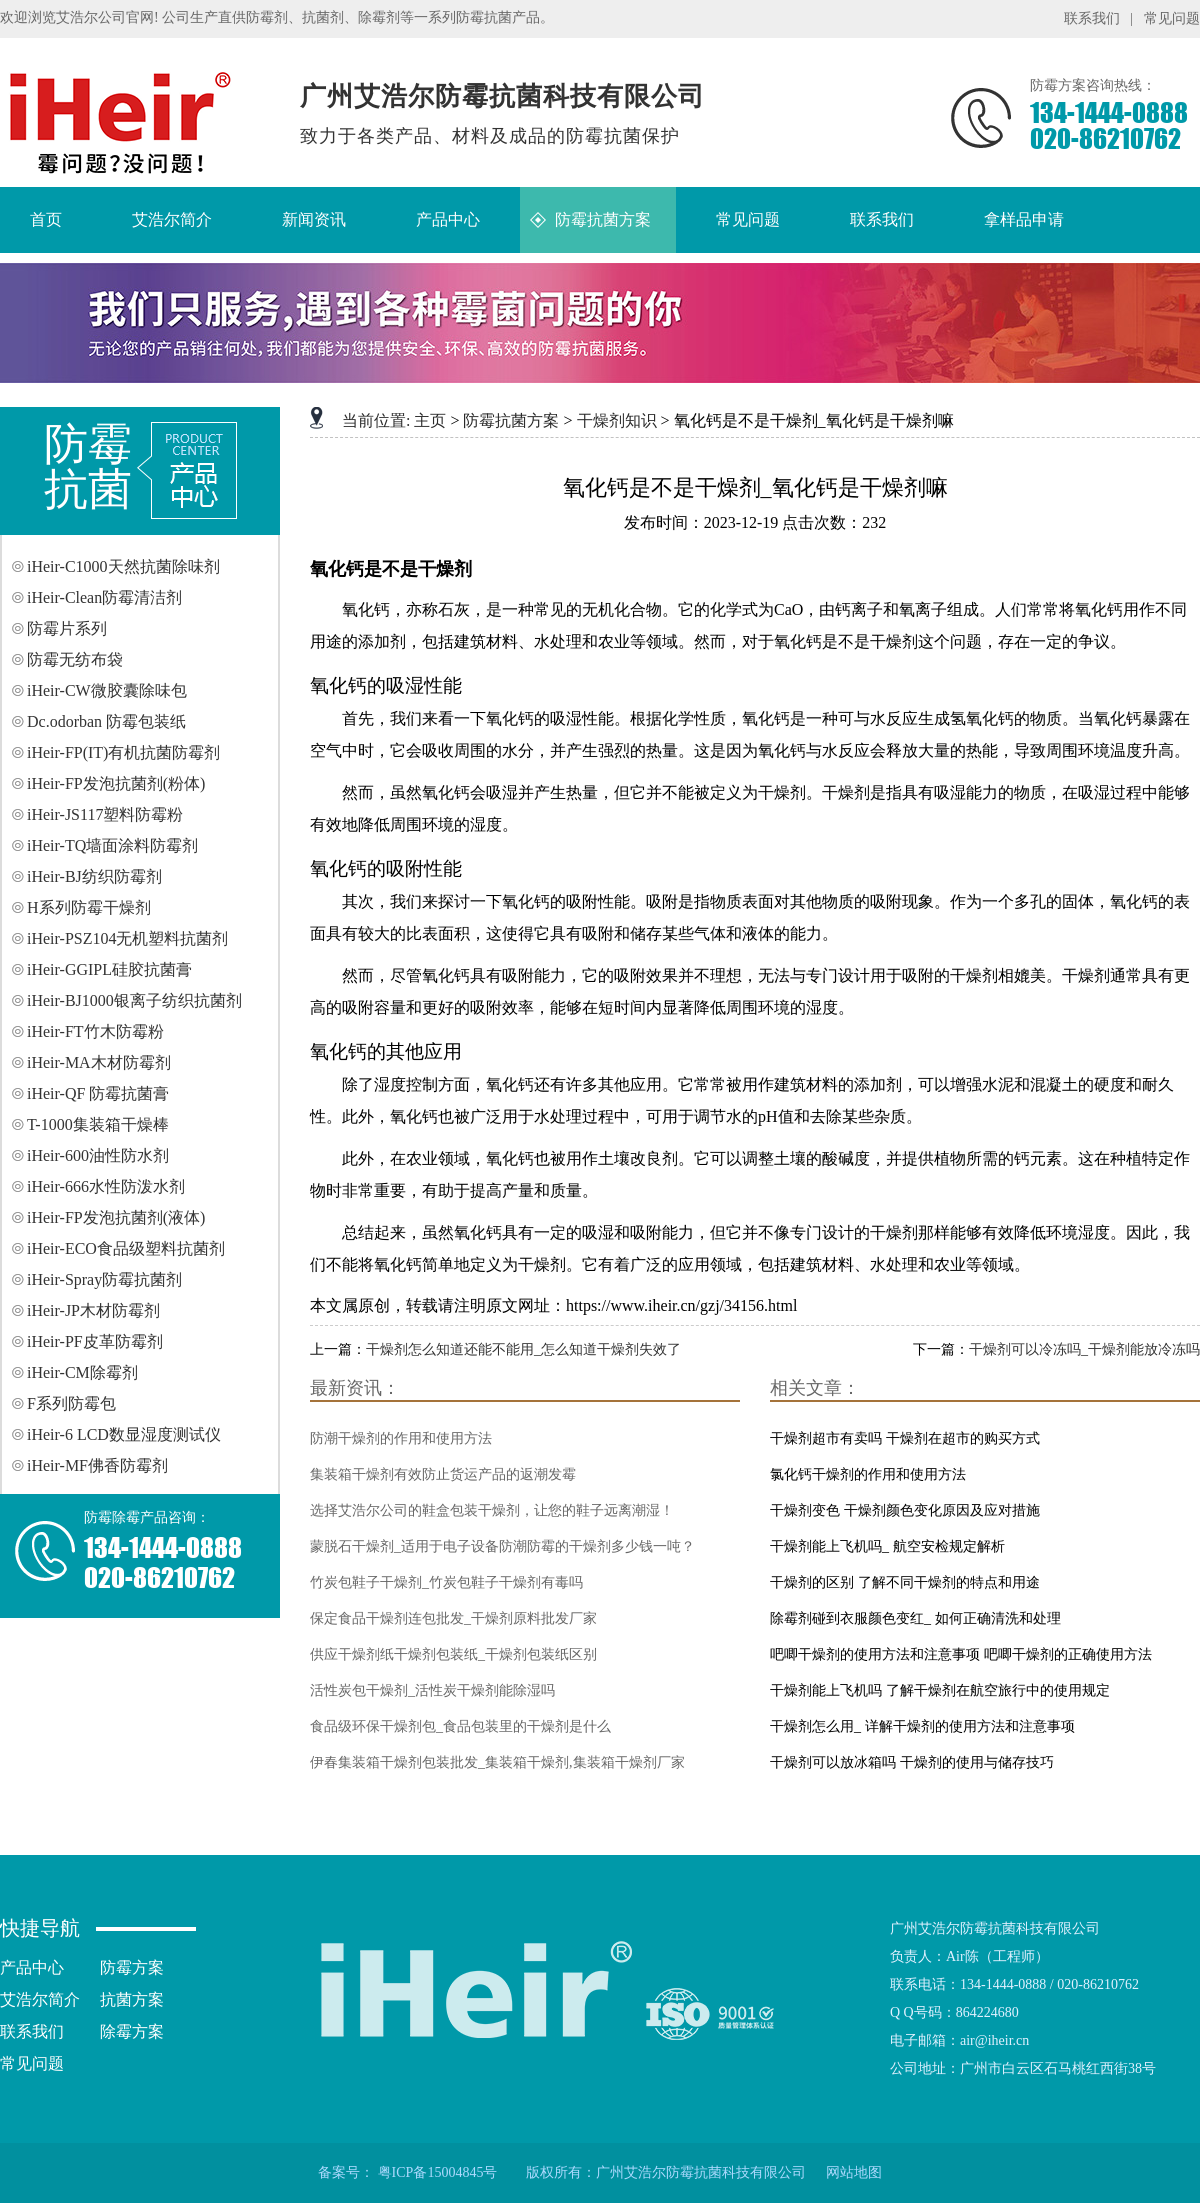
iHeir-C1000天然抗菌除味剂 (123, 566)
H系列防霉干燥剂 (89, 907)
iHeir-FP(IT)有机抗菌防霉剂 (123, 752)
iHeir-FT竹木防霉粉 (95, 1031)
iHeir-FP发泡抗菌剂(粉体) (116, 783)
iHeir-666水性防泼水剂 (106, 1186)
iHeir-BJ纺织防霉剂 (94, 876)
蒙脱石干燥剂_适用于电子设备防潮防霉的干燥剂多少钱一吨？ (502, 1546)
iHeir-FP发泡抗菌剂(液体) (116, 1217)
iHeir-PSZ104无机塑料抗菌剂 (127, 938)
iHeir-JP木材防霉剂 (93, 1310)
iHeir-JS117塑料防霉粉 (105, 814)
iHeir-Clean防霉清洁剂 (104, 597)
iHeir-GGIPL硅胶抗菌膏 (109, 969)
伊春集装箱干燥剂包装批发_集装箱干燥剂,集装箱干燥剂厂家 (497, 1762)
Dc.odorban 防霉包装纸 (106, 721)
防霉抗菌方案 (511, 420)
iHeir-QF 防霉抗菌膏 (98, 1093)
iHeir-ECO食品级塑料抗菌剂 (126, 1248)
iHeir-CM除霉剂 (82, 1372)
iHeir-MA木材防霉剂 (99, 1062)
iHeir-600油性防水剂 (98, 1155)
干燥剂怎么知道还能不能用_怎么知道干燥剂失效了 (523, 1349)
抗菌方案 (132, 1999)
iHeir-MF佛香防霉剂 (97, 1465)
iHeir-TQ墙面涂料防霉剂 (112, 845)
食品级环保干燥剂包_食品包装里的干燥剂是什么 (460, 1726)
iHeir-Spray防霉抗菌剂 (104, 1279)
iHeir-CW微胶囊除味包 (107, 690)
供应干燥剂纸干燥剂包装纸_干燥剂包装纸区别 (453, 1654)
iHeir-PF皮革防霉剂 (95, 1341)
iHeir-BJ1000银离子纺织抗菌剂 (134, 1000)
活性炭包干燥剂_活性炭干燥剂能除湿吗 (432, 1690)
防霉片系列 (67, 628)
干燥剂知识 (617, 420)
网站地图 (854, 2172)
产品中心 (32, 1967)
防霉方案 (132, 1967)
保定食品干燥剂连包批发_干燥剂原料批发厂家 (453, 1618)
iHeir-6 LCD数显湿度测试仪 (124, 1434)
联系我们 (1092, 18)
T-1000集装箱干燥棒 (98, 1124)
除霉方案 (132, 2031)
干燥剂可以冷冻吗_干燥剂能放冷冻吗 (1084, 1349)
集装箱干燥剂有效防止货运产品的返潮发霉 (443, 1474)
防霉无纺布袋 (75, 659)
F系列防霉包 (71, 1403)
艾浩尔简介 (40, 1999)
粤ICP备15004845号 (438, 2172)
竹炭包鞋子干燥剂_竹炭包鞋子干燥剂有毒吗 (446, 1582)
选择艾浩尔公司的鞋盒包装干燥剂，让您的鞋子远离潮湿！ (492, 1510)
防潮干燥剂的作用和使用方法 (401, 1438)
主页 (430, 420)
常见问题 (1172, 18)
